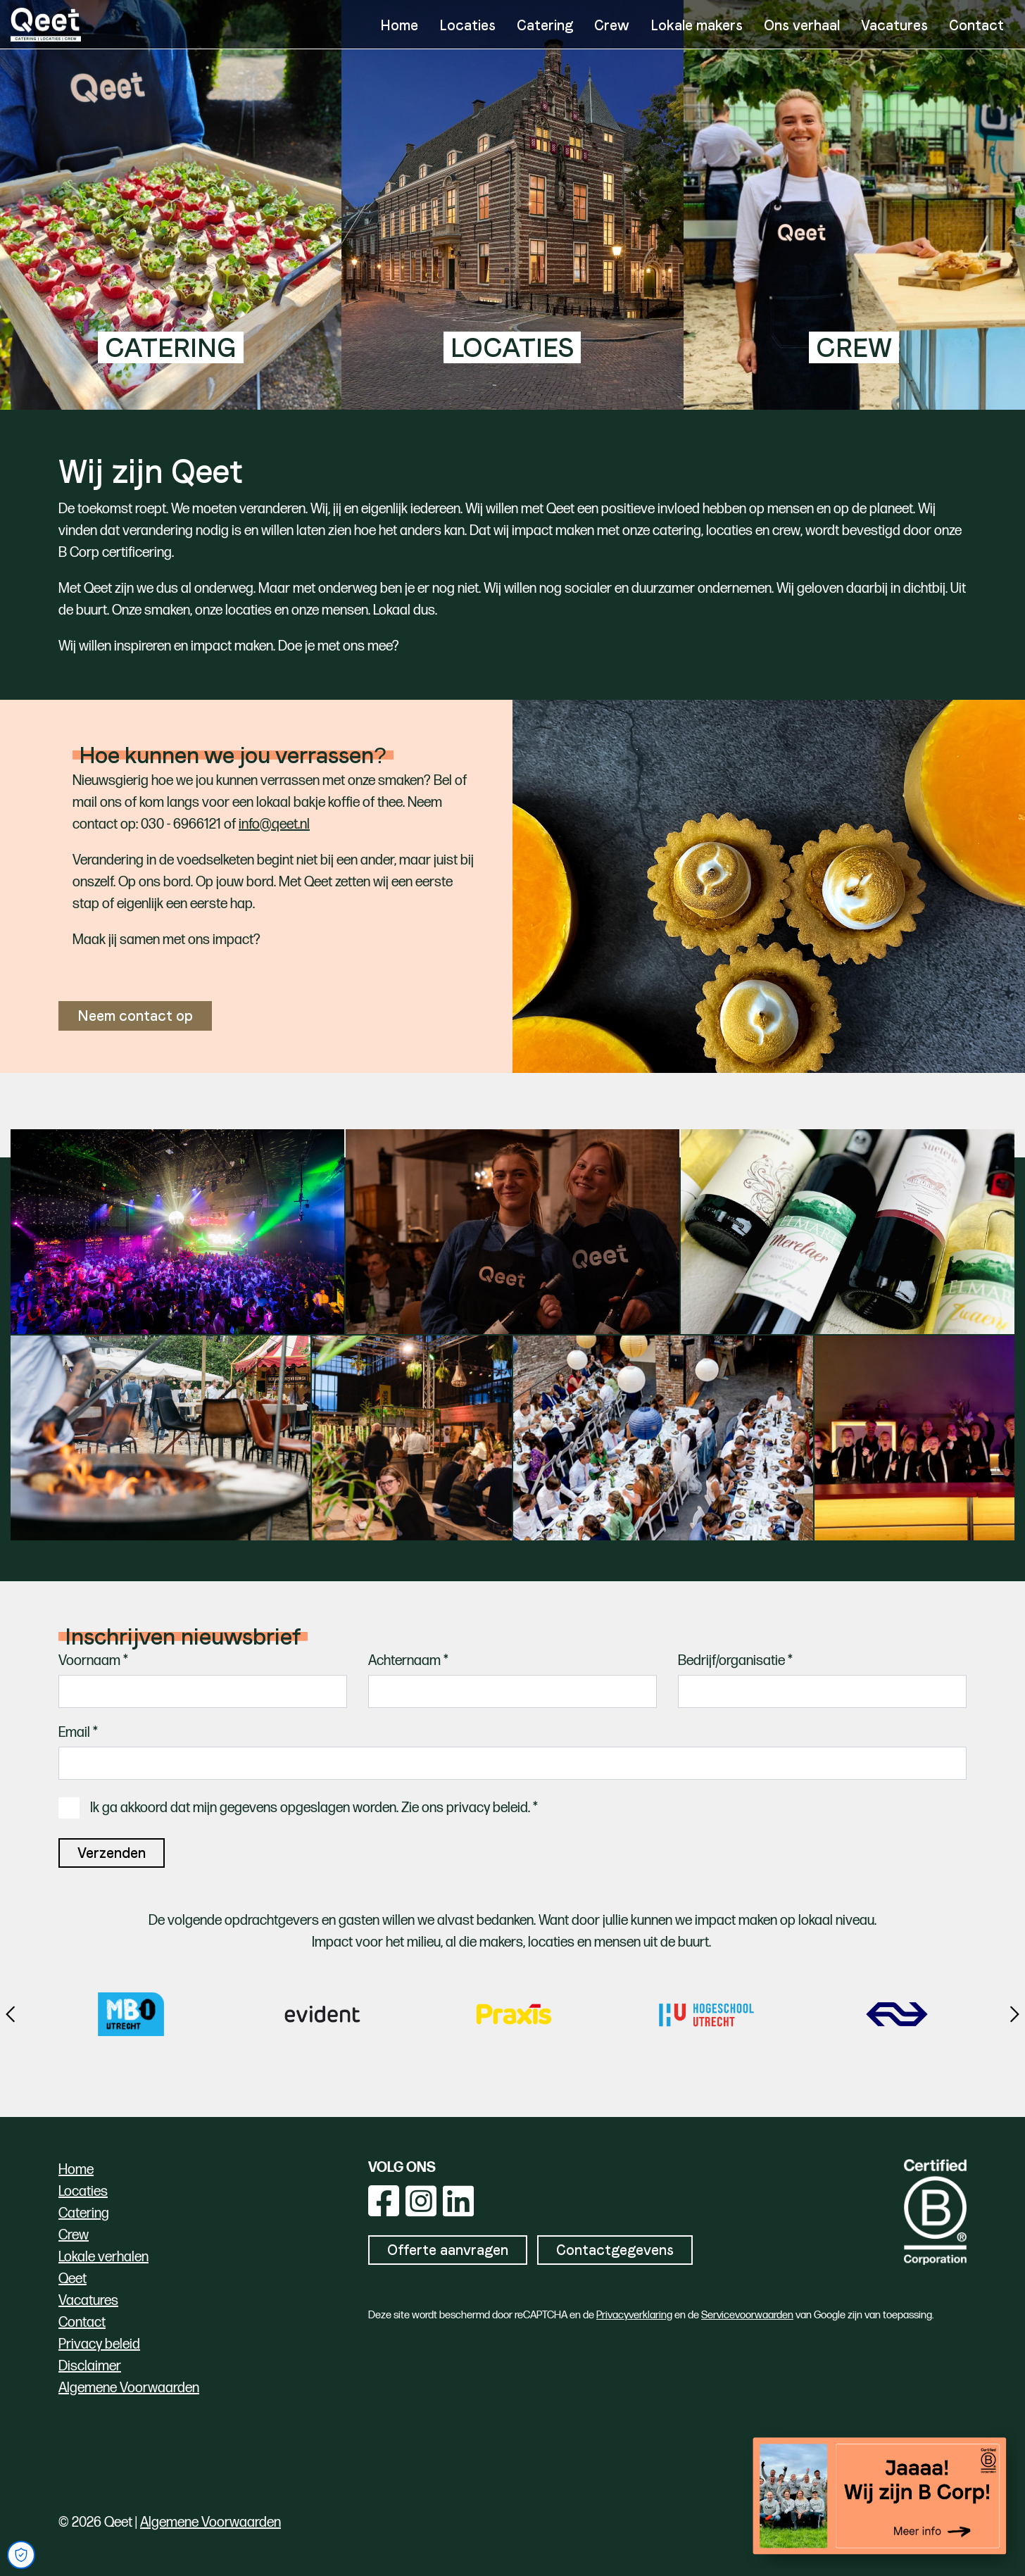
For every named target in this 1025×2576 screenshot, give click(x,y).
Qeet (72, 2278)
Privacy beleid (99, 2344)
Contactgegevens (615, 2250)
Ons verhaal (802, 25)
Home (399, 25)
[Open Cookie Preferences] (21, 2555)
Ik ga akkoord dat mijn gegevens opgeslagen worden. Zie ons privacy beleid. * (314, 1807)
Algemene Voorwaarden (128, 2388)
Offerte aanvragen (447, 2250)
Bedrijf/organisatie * (735, 1660)
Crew (611, 25)
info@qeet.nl (274, 824)
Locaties (467, 25)
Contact (976, 25)
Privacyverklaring (634, 2315)
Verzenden (111, 1853)
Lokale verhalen (103, 2257)
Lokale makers (696, 25)
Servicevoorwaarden (747, 2315)
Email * (78, 1732)
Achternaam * (408, 1660)
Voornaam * (93, 1660)
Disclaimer (89, 2366)
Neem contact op (135, 1015)
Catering (545, 25)
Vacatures (894, 25)
